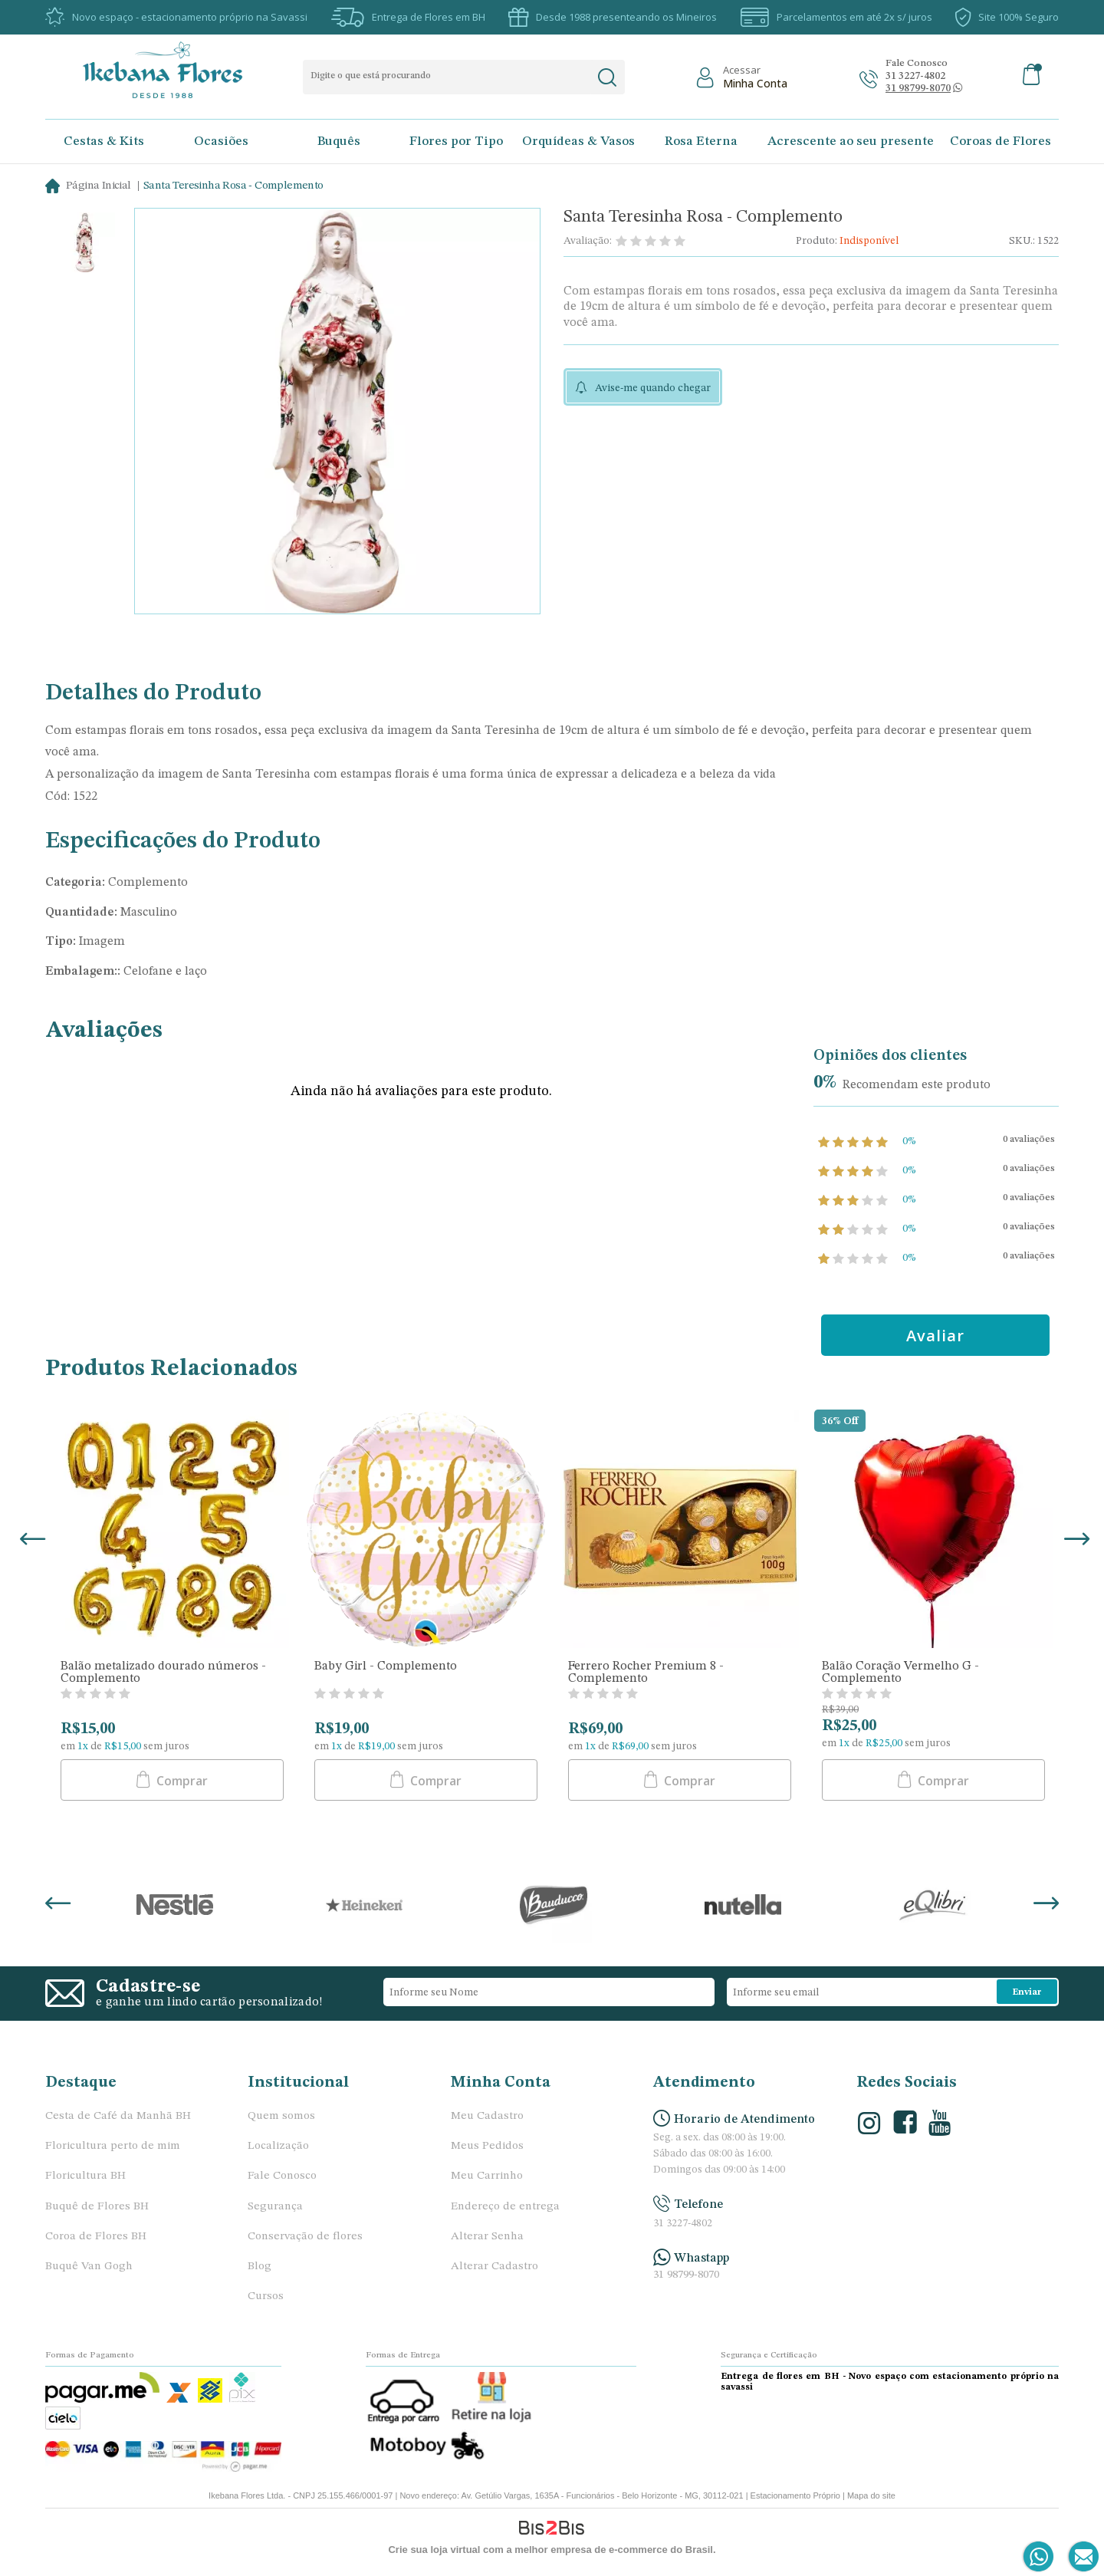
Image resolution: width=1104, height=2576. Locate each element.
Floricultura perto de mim (112, 2146)
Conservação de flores (305, 2236)
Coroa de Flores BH (95, 2236)
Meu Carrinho (487, 2176)
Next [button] (1074, 1544)
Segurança (275, 2206)
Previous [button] (30, 1544)
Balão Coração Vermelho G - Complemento (900, 1672)
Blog (259, 2266)
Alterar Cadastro (494, 2266)
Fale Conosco (282, 2176)
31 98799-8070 (686, 2275)
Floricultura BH (85, 2176)
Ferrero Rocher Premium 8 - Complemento (646, 1672)
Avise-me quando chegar (653, 388)
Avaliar (938, 1335)
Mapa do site (871, 2495)
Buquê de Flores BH (97, 2206)
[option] (85, 244)
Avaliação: (588, 240)
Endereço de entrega (505, 2206)
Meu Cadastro (487, 2116)
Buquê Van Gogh (89, 2266)
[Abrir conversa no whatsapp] (918, 89)
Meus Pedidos (487, 2146)
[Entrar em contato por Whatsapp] (1039, 2557)
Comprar (180, 1780)
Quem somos (281, 2116)
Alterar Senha (487, 2236)
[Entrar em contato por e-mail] (1081, 2557)
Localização (278, 2146)
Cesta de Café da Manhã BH (118, 2116)
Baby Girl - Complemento (385, 1666)
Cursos (266, 2296)
